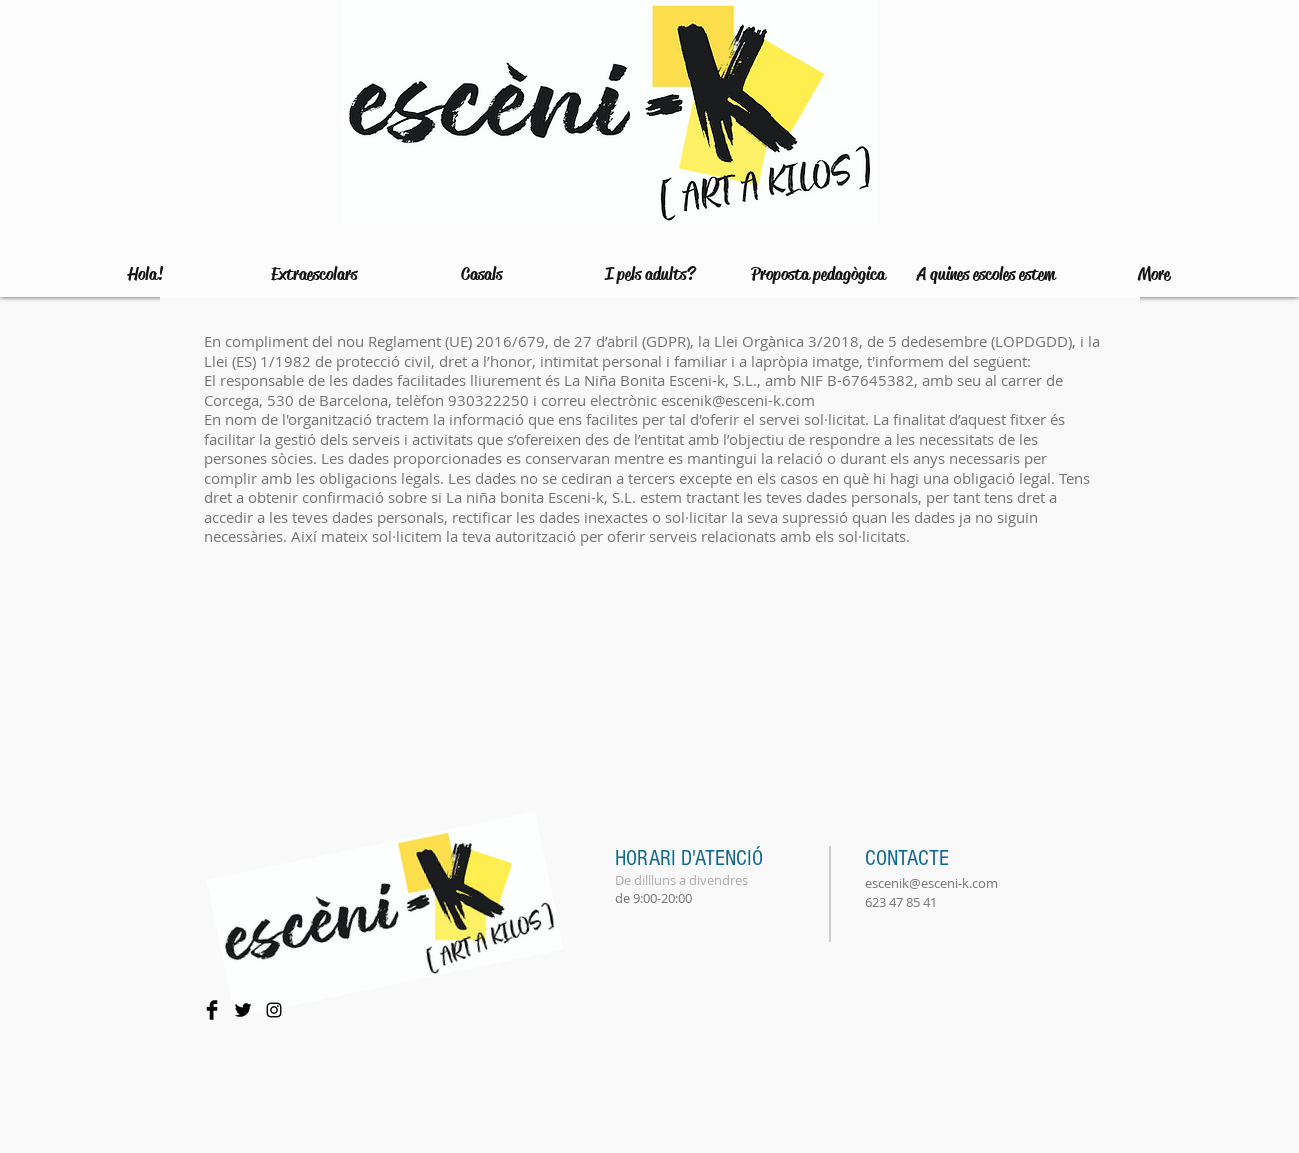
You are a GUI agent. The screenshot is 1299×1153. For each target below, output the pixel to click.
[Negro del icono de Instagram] (274, 1010)
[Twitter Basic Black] (243, 1010)
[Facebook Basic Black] (212, 1010)
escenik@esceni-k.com (738, 400)
